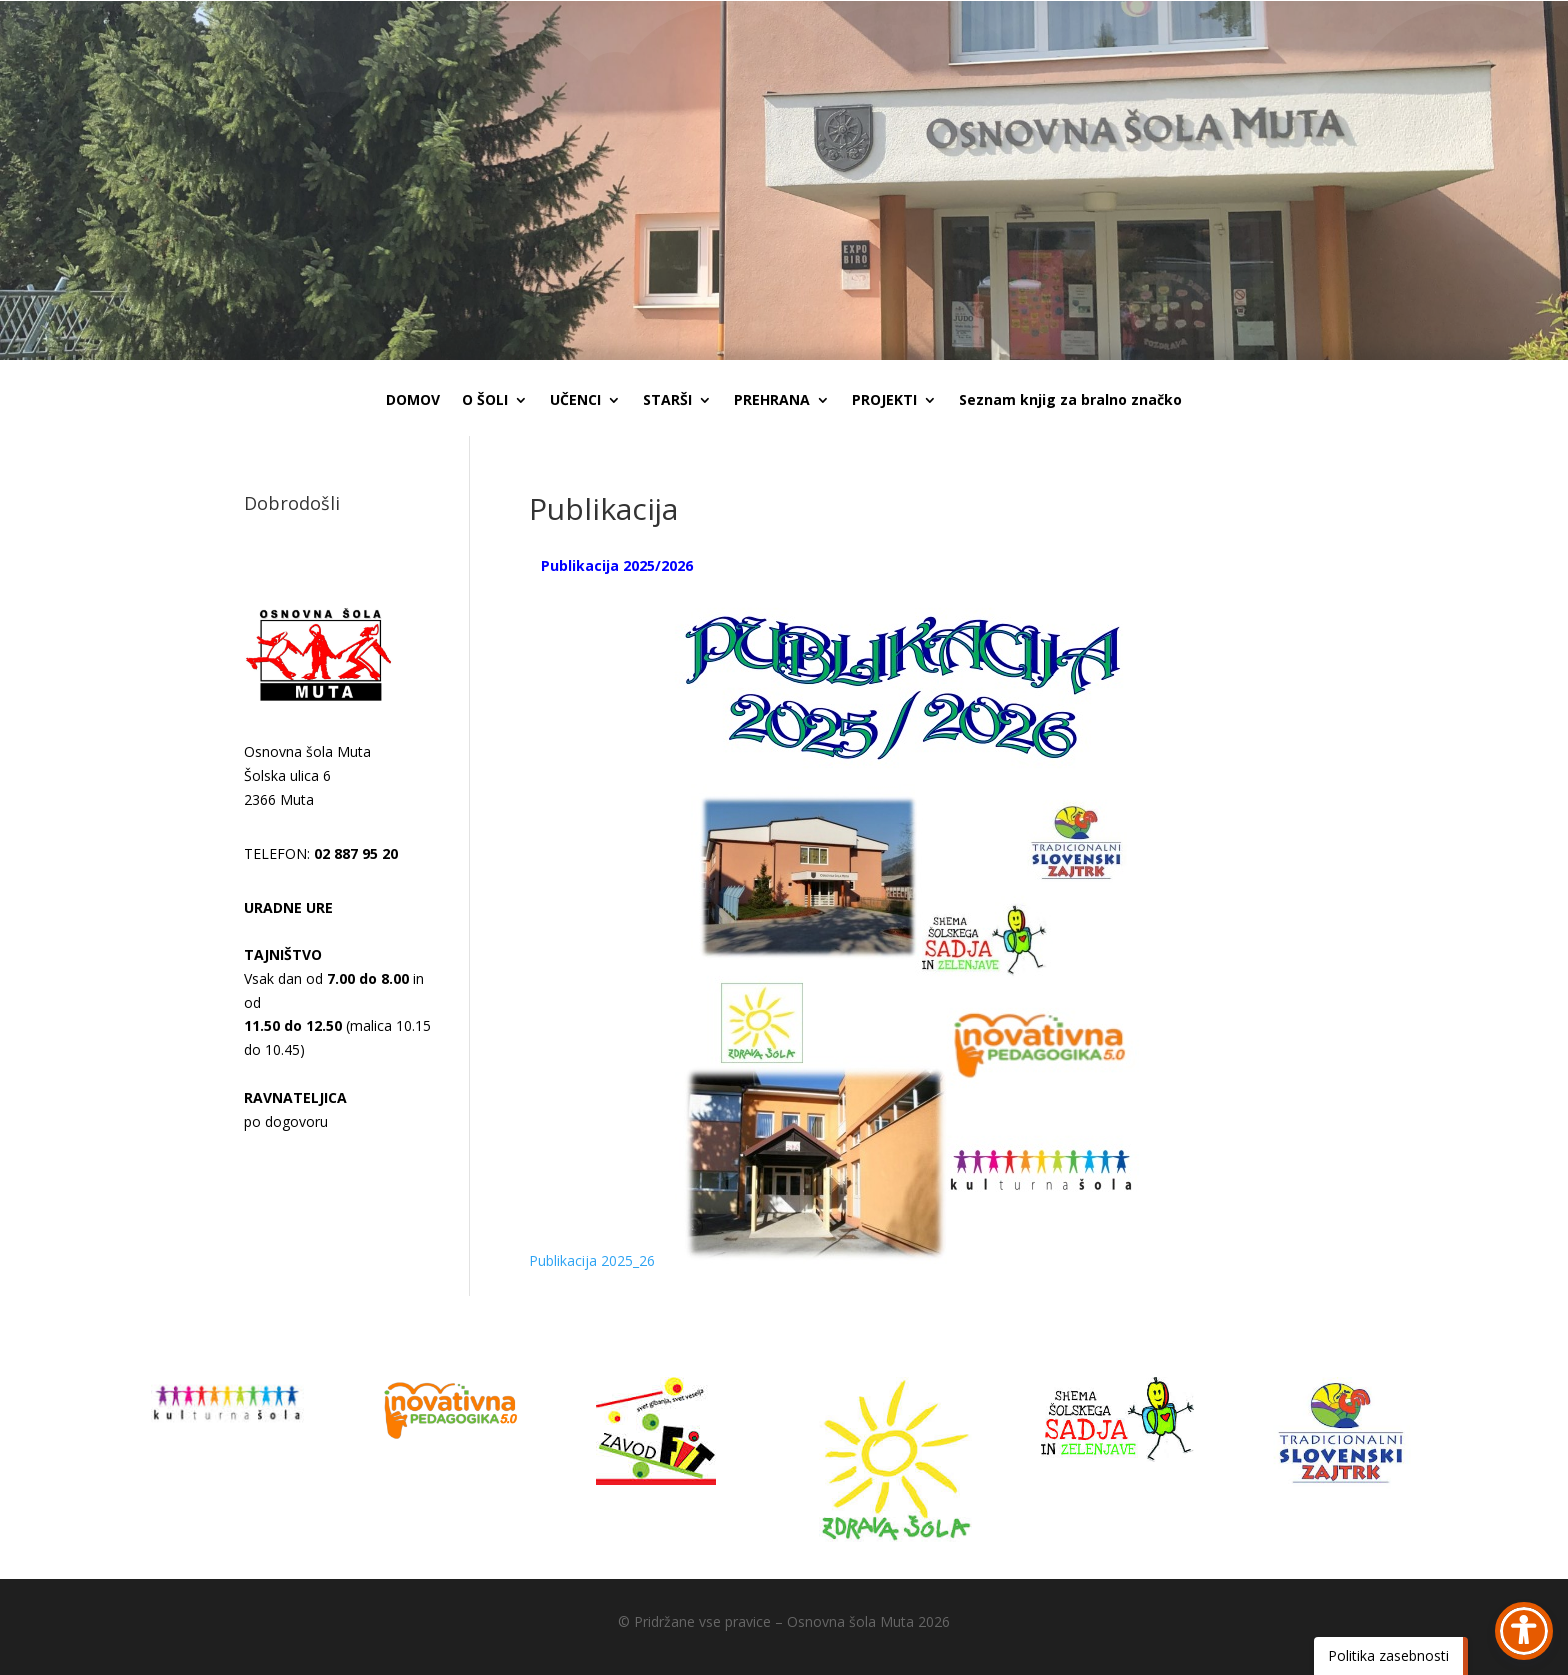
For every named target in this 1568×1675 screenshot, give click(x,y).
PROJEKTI (884, 401)
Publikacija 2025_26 (592, 1260)
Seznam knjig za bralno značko (1070, 401)
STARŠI (667, 401)
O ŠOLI (485, 401)
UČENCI (575, 401)
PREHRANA (772, 401)
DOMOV (413, 401)
